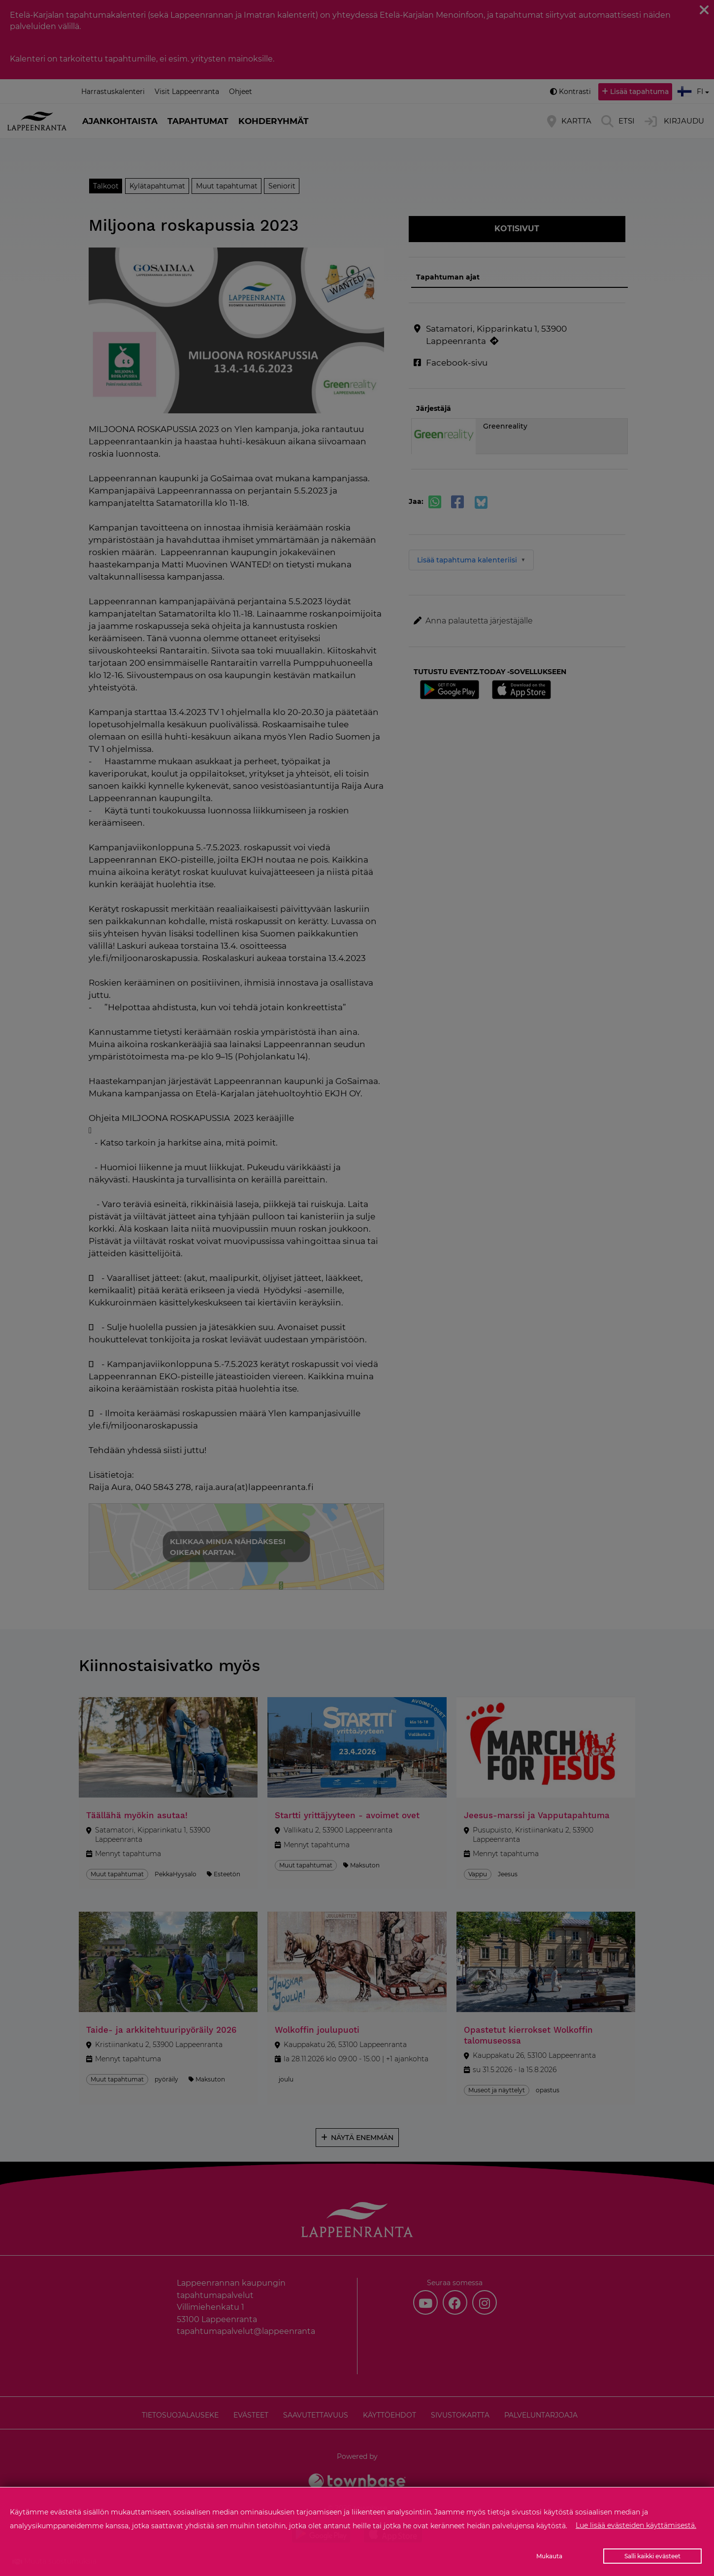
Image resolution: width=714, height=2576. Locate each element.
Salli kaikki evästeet (652, 2556)
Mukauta (549, 2556)
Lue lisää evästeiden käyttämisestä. (636, 2525)
